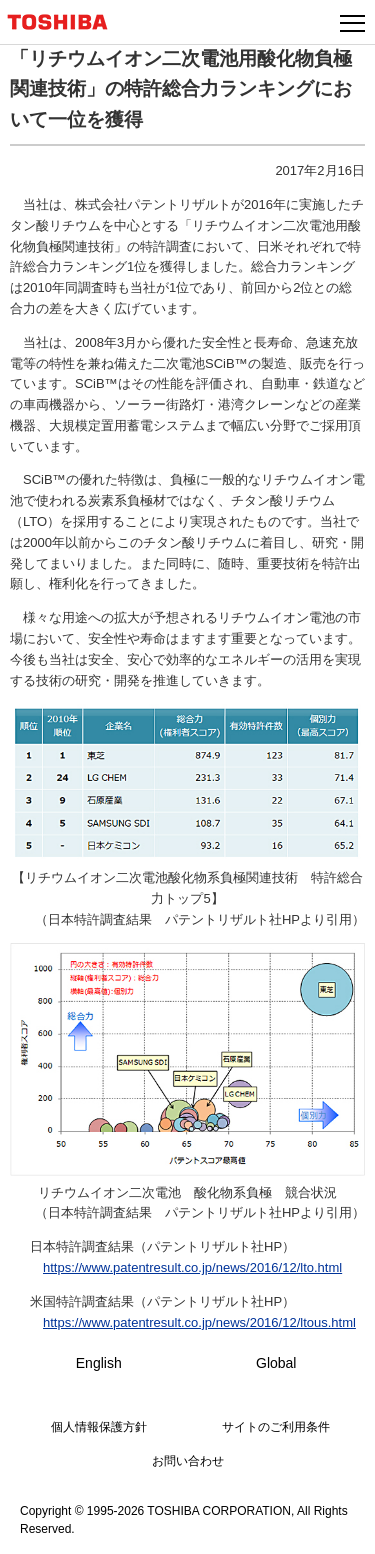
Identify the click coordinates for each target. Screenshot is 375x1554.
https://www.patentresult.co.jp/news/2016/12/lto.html (192, 1267)
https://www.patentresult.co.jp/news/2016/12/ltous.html (199, 1322)
